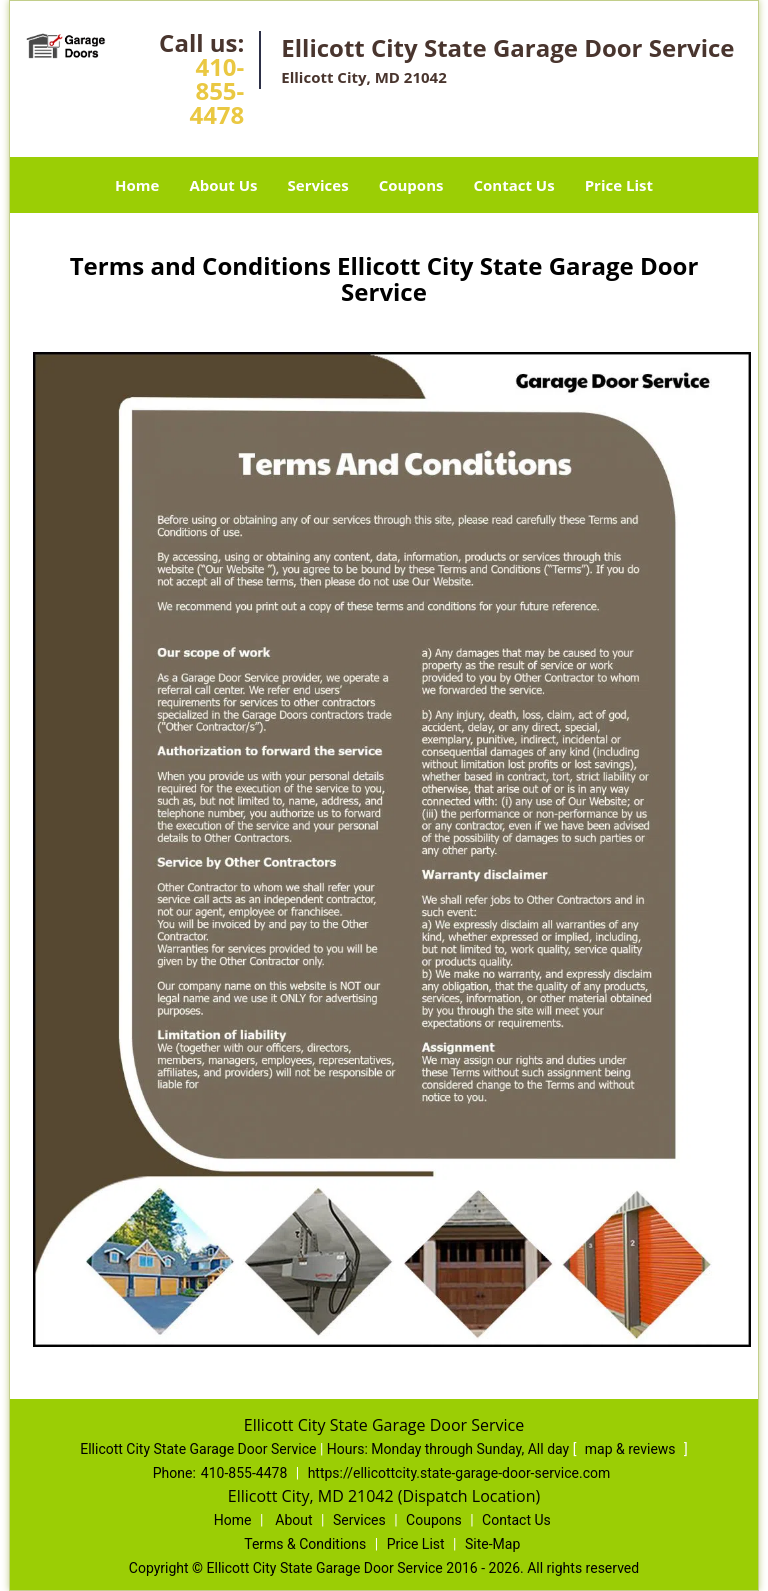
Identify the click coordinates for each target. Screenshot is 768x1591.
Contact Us (513, 185)
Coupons (411, 185)
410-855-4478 (216, 90)
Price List (619, 185)
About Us (223, 185)
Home (137, 185)
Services (318, 185)
